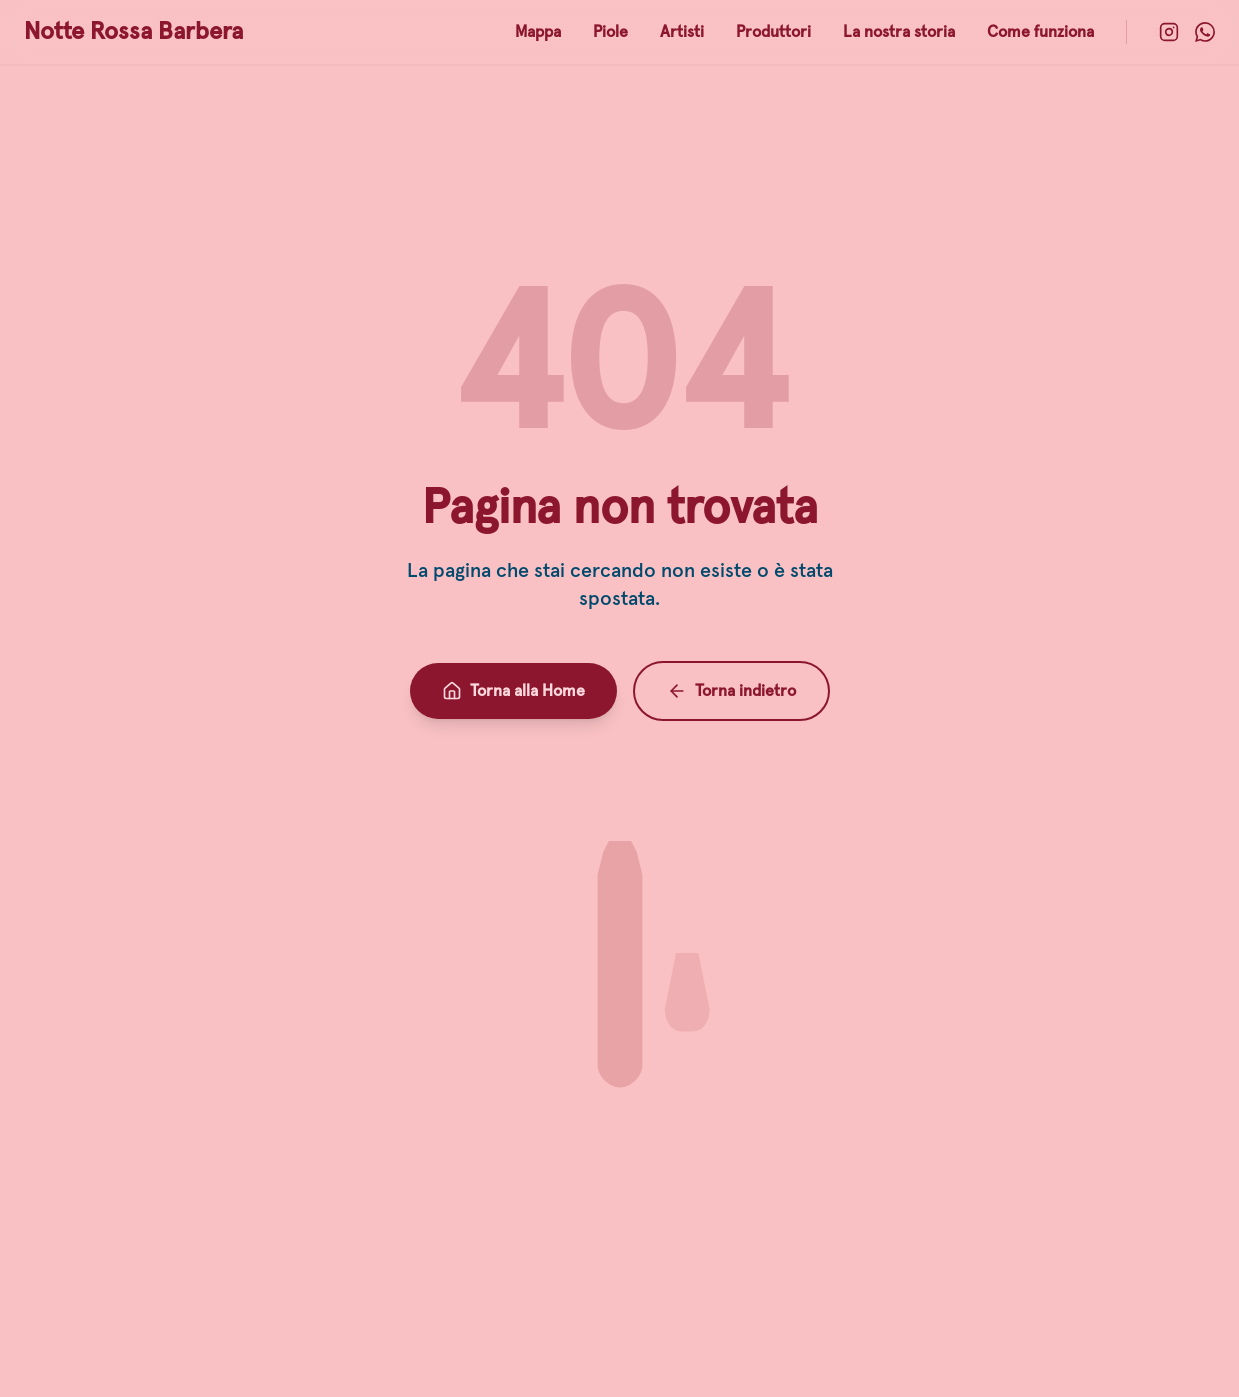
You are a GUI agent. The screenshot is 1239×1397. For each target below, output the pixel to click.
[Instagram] (1169, 32)
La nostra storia (899, 32)
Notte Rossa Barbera (133, 32)
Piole (610, 32)
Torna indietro (731, 691)
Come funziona (1040, 32)
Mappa (538, 32)
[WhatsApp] (1205, 32)
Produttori (773, 32)
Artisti (682, 32)
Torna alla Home (513, 691)
